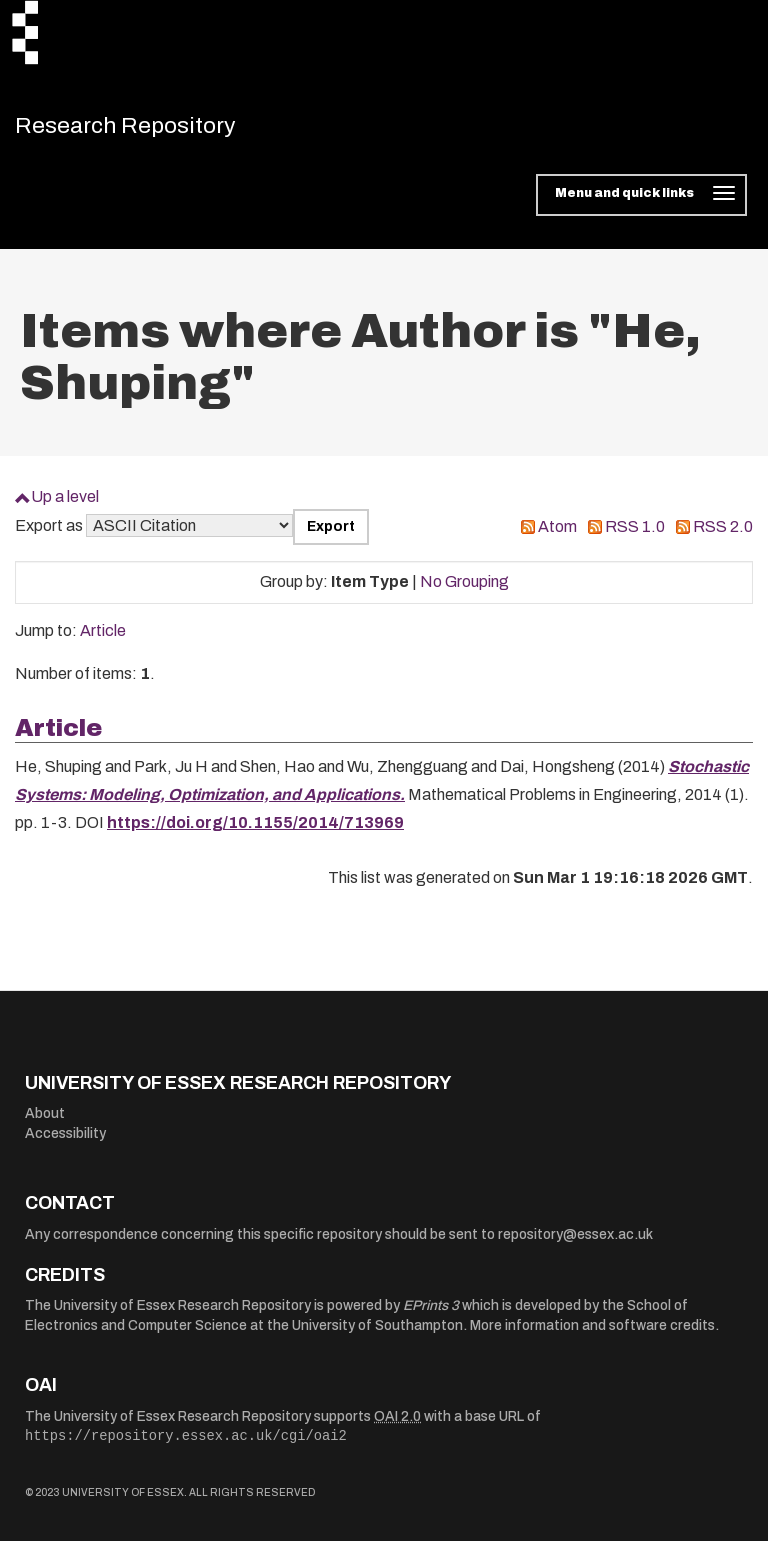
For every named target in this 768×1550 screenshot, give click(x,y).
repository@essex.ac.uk (575, 1243)
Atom (557, 535)
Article (103, 639)
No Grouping (464, 590)
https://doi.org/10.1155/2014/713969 (255, 831)
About (45, 1122)
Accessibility (65, 1142)
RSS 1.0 (635, 535)
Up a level (65, 505)
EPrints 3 (431, 1314)
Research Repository (155, 130)
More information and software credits (592, 1334)
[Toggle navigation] (641, 204)
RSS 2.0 (723, 535)
